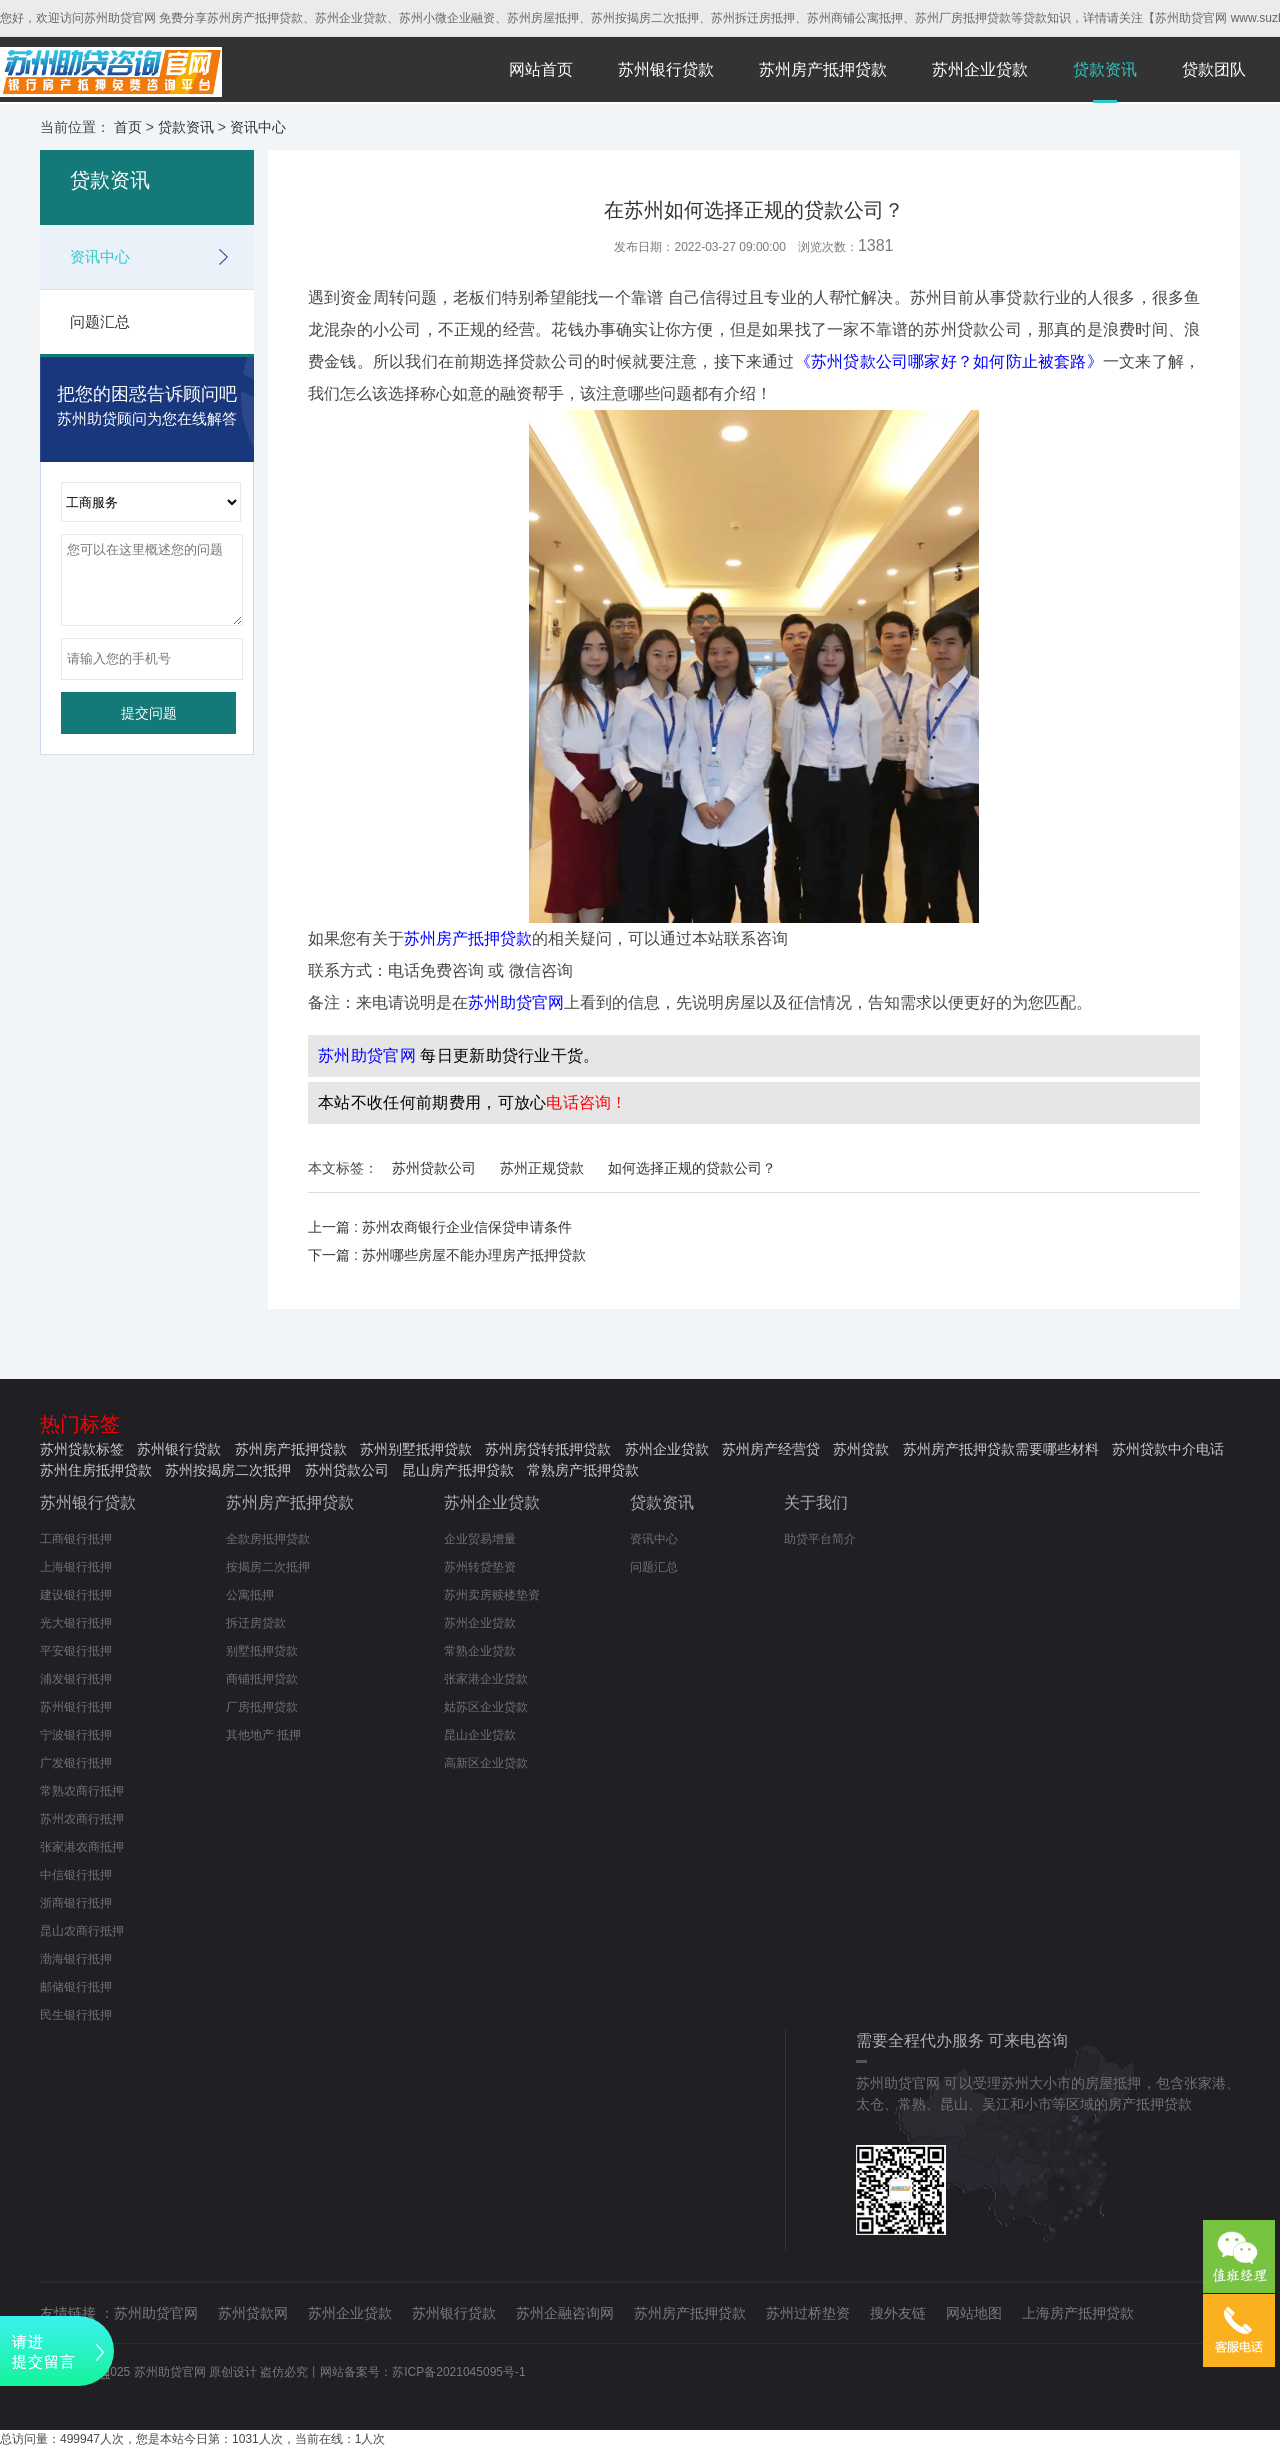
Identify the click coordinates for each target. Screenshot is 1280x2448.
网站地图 (974, 2313)
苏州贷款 (861, 1449)
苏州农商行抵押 (82, 1819)
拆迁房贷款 (256, 1623)
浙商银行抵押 (76, 1903)
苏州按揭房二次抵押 (228, 1470)
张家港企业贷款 (486, 1679)
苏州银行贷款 (666, 69)
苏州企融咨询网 (565, 2313)
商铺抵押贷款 (262, 1679)
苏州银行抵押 (76, 1707)
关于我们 (816, 1502)
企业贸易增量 (480, 1539)
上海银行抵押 (76, 1567)
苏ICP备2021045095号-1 (458, 2372)
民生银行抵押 (76, 2015)
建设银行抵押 (76, 1595)
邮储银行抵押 (76, 1987)
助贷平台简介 (820, 1539)
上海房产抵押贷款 (1078, 2313)
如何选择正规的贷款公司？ (692, 1168)
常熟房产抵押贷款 (583, 1470)
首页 (128, 127)
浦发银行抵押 (76, 1679)
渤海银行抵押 (76, 1959)
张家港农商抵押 (82, 1847)
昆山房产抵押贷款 (458, 1470)
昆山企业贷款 (480, 1735)
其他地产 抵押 (263, 1735)
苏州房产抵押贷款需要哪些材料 (1001, 1449)
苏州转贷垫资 (480, 1567)
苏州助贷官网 (156, 2313)
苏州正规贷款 (542, 1168)
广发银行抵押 (76, 1763)
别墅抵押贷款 (262, 1651)
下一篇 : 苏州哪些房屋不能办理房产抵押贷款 (447, 1255)
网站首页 (541, 69)
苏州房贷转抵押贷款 (548, 1449)
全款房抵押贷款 (268, 1539)
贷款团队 (1214, 69)
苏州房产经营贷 (771, 1449)
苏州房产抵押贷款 (823, 69)
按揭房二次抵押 (268, 1567)
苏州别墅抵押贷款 (416, 1449)
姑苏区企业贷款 (486, 1707)
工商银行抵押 (76, 1539)
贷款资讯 (1105, 69)
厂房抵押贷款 (262, 1707)
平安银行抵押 (76, 1651)
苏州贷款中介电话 (1168, 1449)
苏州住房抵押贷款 (96, 1470)
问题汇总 (100, 321)
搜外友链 (898, 2313)
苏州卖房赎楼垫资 (492, 1595)
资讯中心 (258, 127)
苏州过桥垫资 (808, 2313)
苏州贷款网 (253, 2313)
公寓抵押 (250, 1595)
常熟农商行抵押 (82, 1791)
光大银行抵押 (76, 1623)
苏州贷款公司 (434, 1168)
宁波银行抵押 (76, 1735)
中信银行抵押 (76, 1875)
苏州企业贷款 (980, 69)
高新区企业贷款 (486, 1763)
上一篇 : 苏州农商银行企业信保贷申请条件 (440, 1227)
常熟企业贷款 (480, 1651)
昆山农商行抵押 (82, 1931)
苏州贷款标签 (82, 1449)
